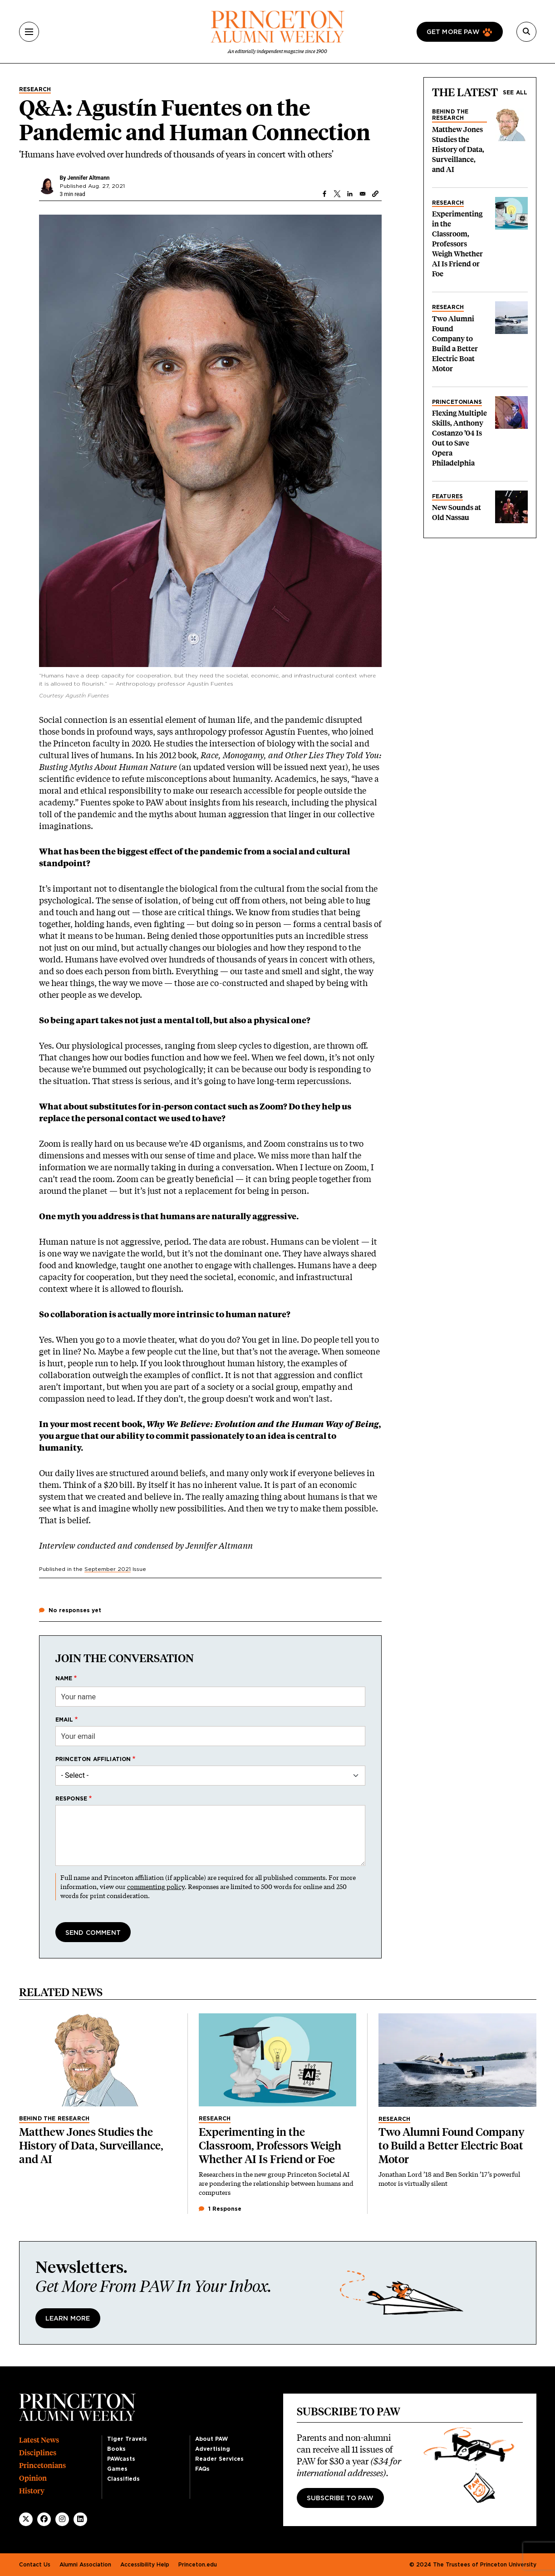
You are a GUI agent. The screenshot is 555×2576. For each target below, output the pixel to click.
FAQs (202, 2469)
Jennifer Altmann (88, 178)
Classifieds (123, 2479)
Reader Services (219, 2459)
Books (116, 2449)
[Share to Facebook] (324, 193)
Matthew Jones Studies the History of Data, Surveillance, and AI (458, 149)
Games (117, 2469)
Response (71, 1798)
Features (447, 496)
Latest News (39, 2440)
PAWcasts (121, 2459)
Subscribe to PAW (340, 2498)
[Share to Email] (362, 193)
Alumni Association (85, 2564)
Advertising (212, 2449)
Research (35, 89)
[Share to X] (337, 193)
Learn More (67, 2319)
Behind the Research (450, 115)
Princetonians (457, 402)
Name (64, 1678)
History (31, 2491)
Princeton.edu (197, 2564)
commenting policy (156, 1886)
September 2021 (107, 1569)
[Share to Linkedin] (349, 193)
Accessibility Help (144, 2564)
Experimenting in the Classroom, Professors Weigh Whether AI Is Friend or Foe (457, 244)
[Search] (526, 32)
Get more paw (453, 32)
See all (515, 92)
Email (64, 1719)
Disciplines (37, 2452)
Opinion (33, 2478)
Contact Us (34, 2564)
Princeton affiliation (93, 1759)
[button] (375, 193)
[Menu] (29, 32)
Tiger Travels (127, 2439)
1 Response (220, 2209)
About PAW (211, 2439)
